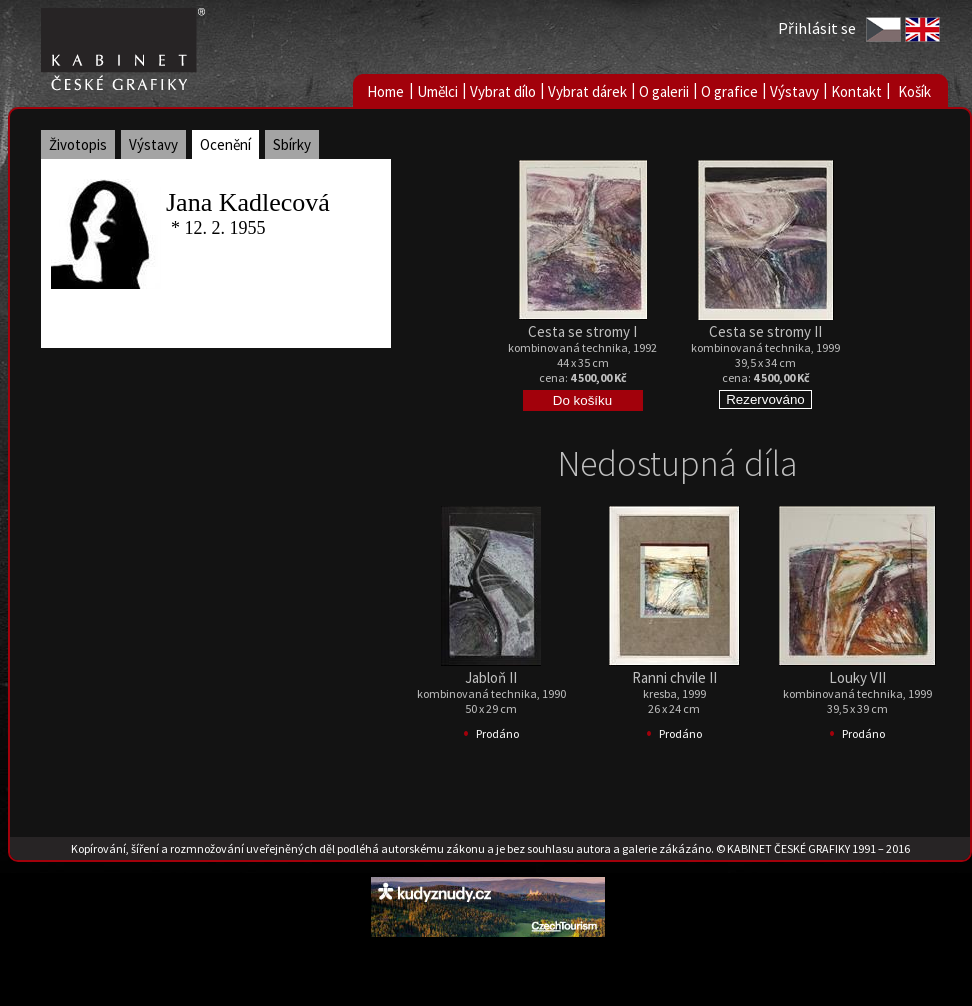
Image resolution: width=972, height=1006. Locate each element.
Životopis (78, 144)
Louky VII (857, 677)
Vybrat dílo (503, 91)
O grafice (729, 91)
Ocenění (225, 144)
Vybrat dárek (587, 91)
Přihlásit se (817, 28)
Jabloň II (491, 677)
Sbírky (292, 144)
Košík (914, 91)
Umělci (437, 91)
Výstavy (794, 91)
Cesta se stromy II (765, 331)
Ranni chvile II (674, 677)
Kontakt (856, 91)
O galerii (664, 91)
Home (385, 91)
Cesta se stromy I (582, 331)
